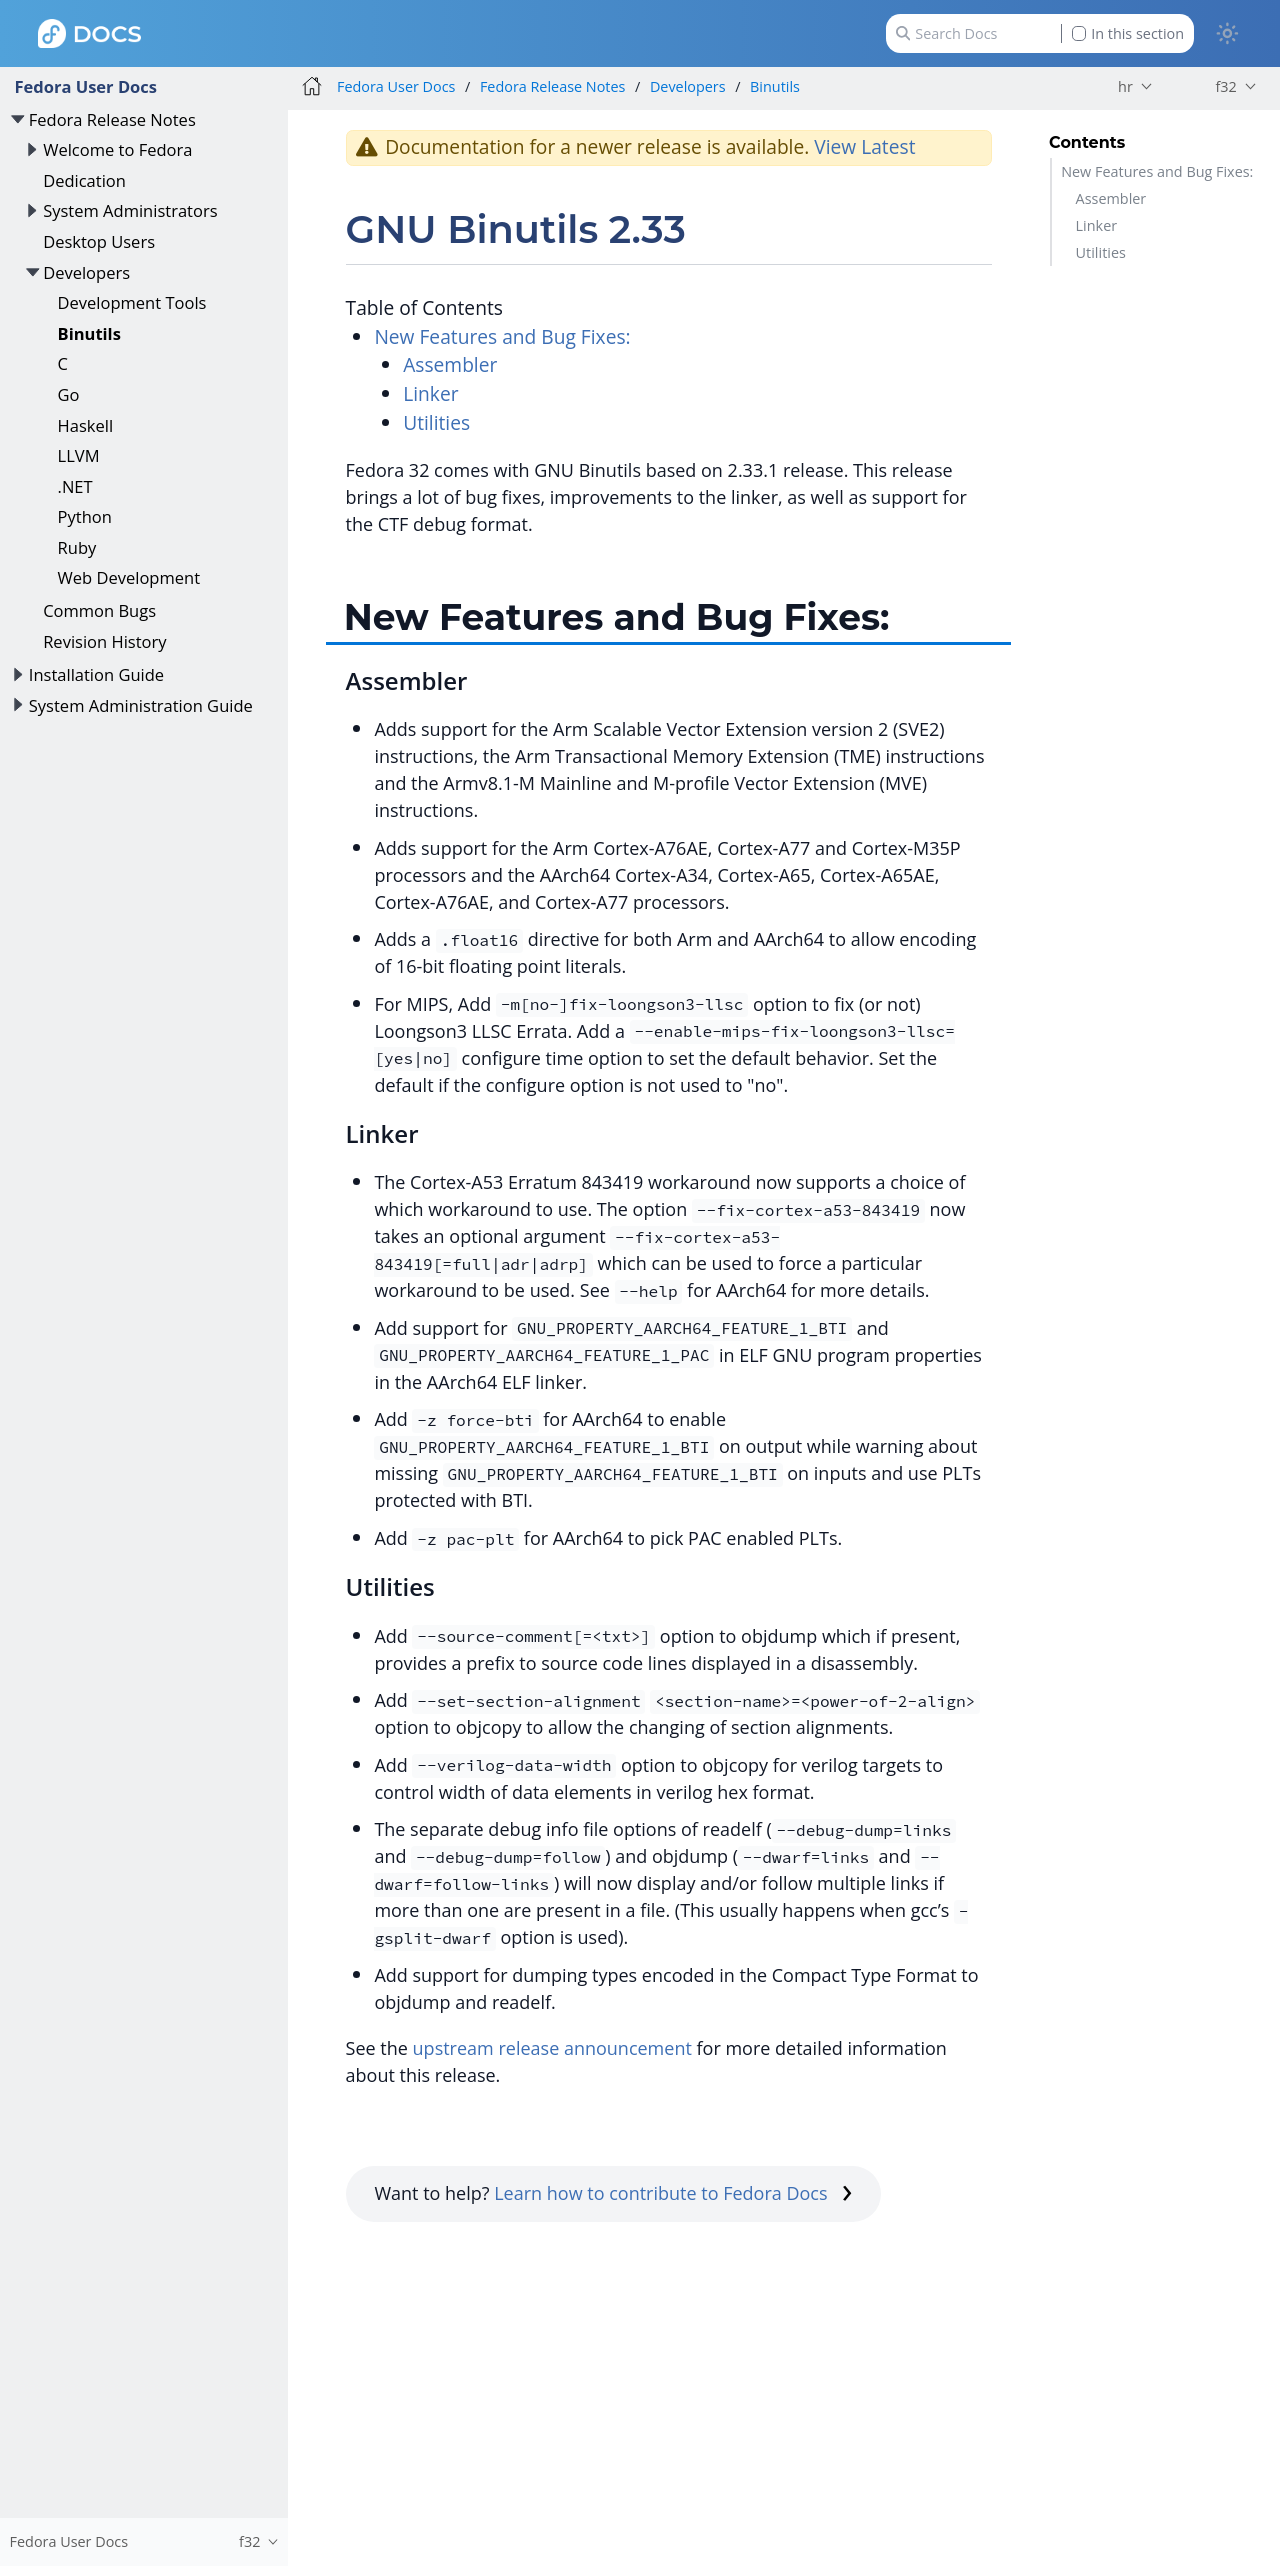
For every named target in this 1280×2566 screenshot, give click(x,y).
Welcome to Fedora (117, 149)
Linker (1097, 225)
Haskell (86, 425)
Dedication (84, 180)
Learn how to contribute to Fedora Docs (673, 2193)
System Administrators (130, 210)
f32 (1225, 86)
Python (85, 516)
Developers (86, 272)
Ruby (77, 547)
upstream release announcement (552, 2048)
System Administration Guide (141, 705)
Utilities (1101, 252)
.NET (75, 486)
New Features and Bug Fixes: (1157, 171)
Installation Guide (96, 674)
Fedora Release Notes (112, 119)
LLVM (79, 455)
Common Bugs (99, 610)
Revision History (104, 641)
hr (1125, 86)
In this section (1128, 33)
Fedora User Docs (85, 86)
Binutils (89, 333)
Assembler (1111, 198)
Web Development (129, 577)
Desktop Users (99, 241)
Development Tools (132, 302)
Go (69, 394)
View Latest (864, 146)
